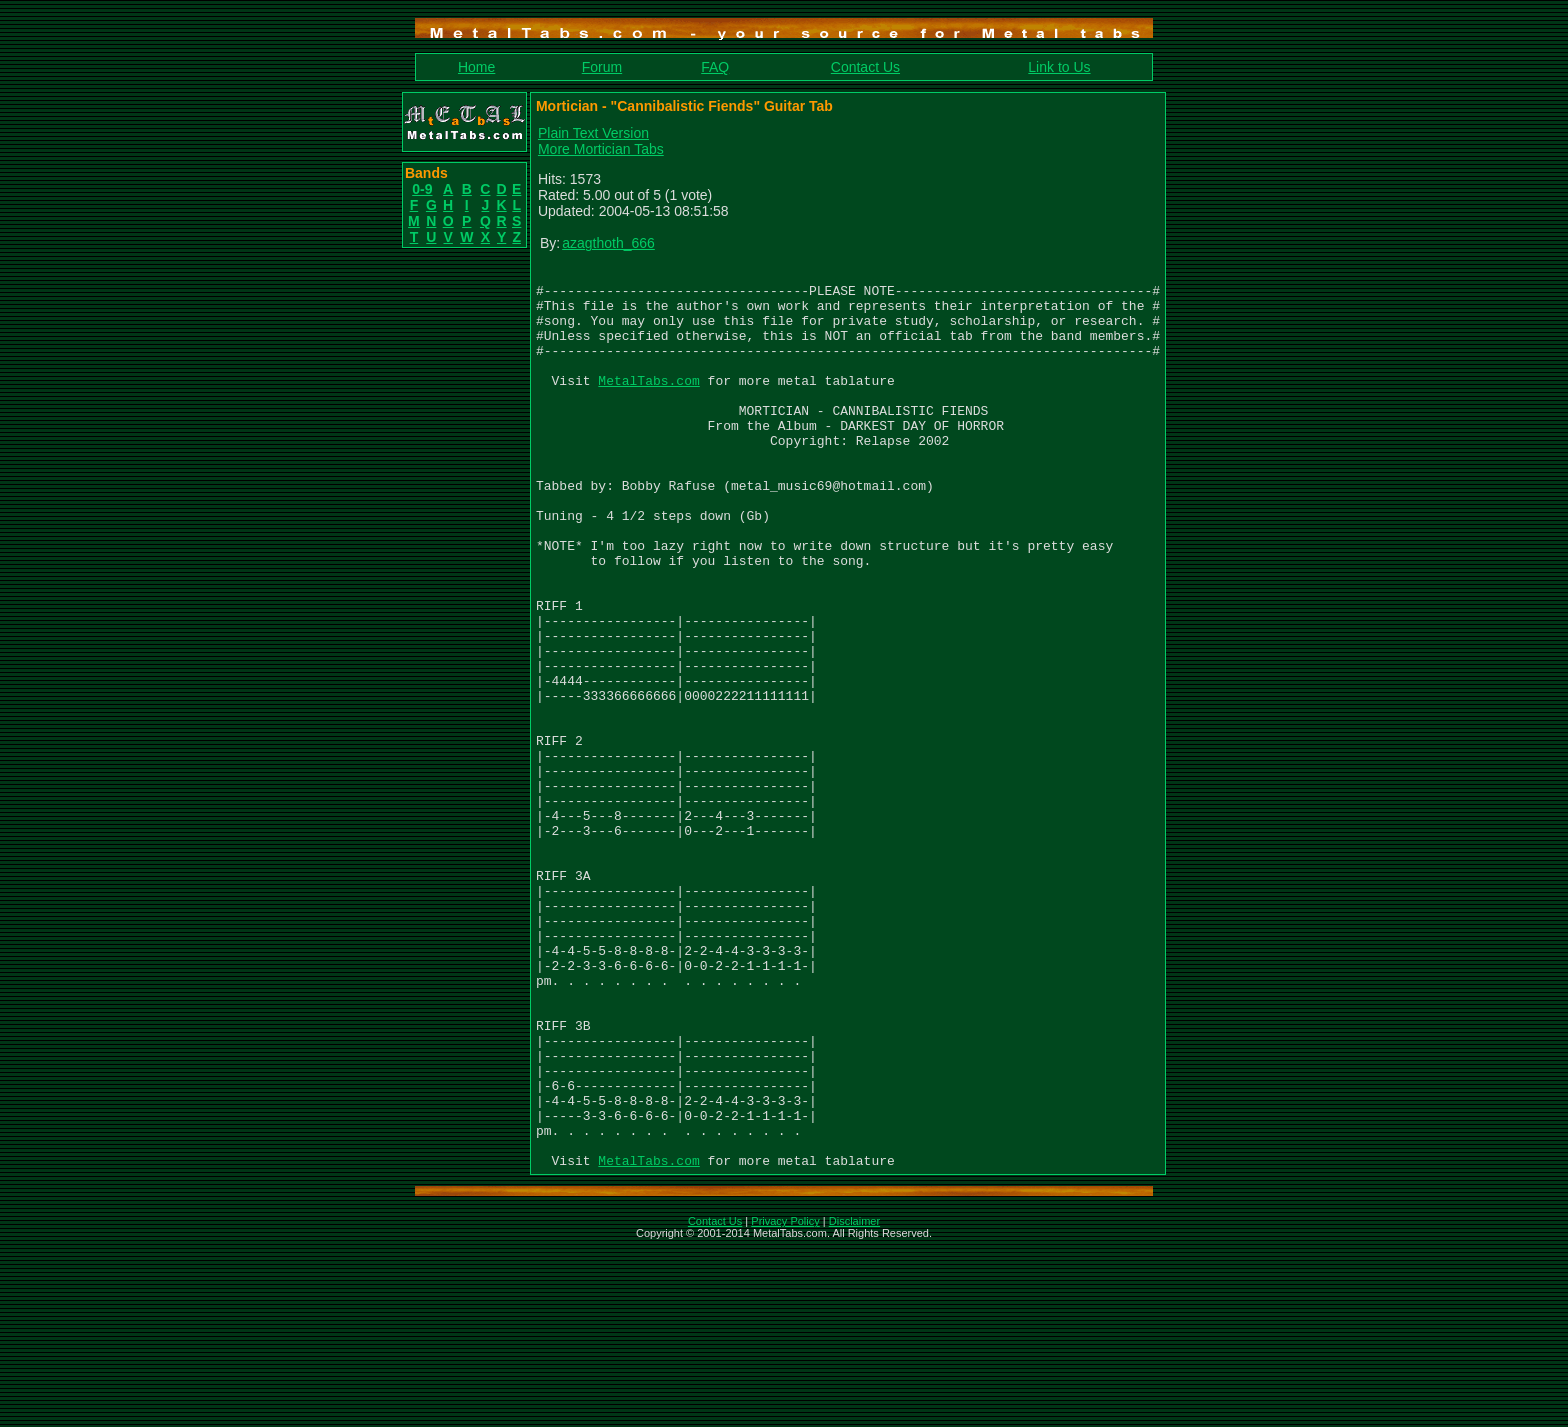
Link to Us (1059, 67)
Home (476, 67)
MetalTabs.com (648, 404)
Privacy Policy (785, 1401)
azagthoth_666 (608, 243)
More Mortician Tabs (601, 149)
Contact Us (865, 67)
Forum (602, 67)
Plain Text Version (593, 133)
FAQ (715, 67)
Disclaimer (854, 1401)
